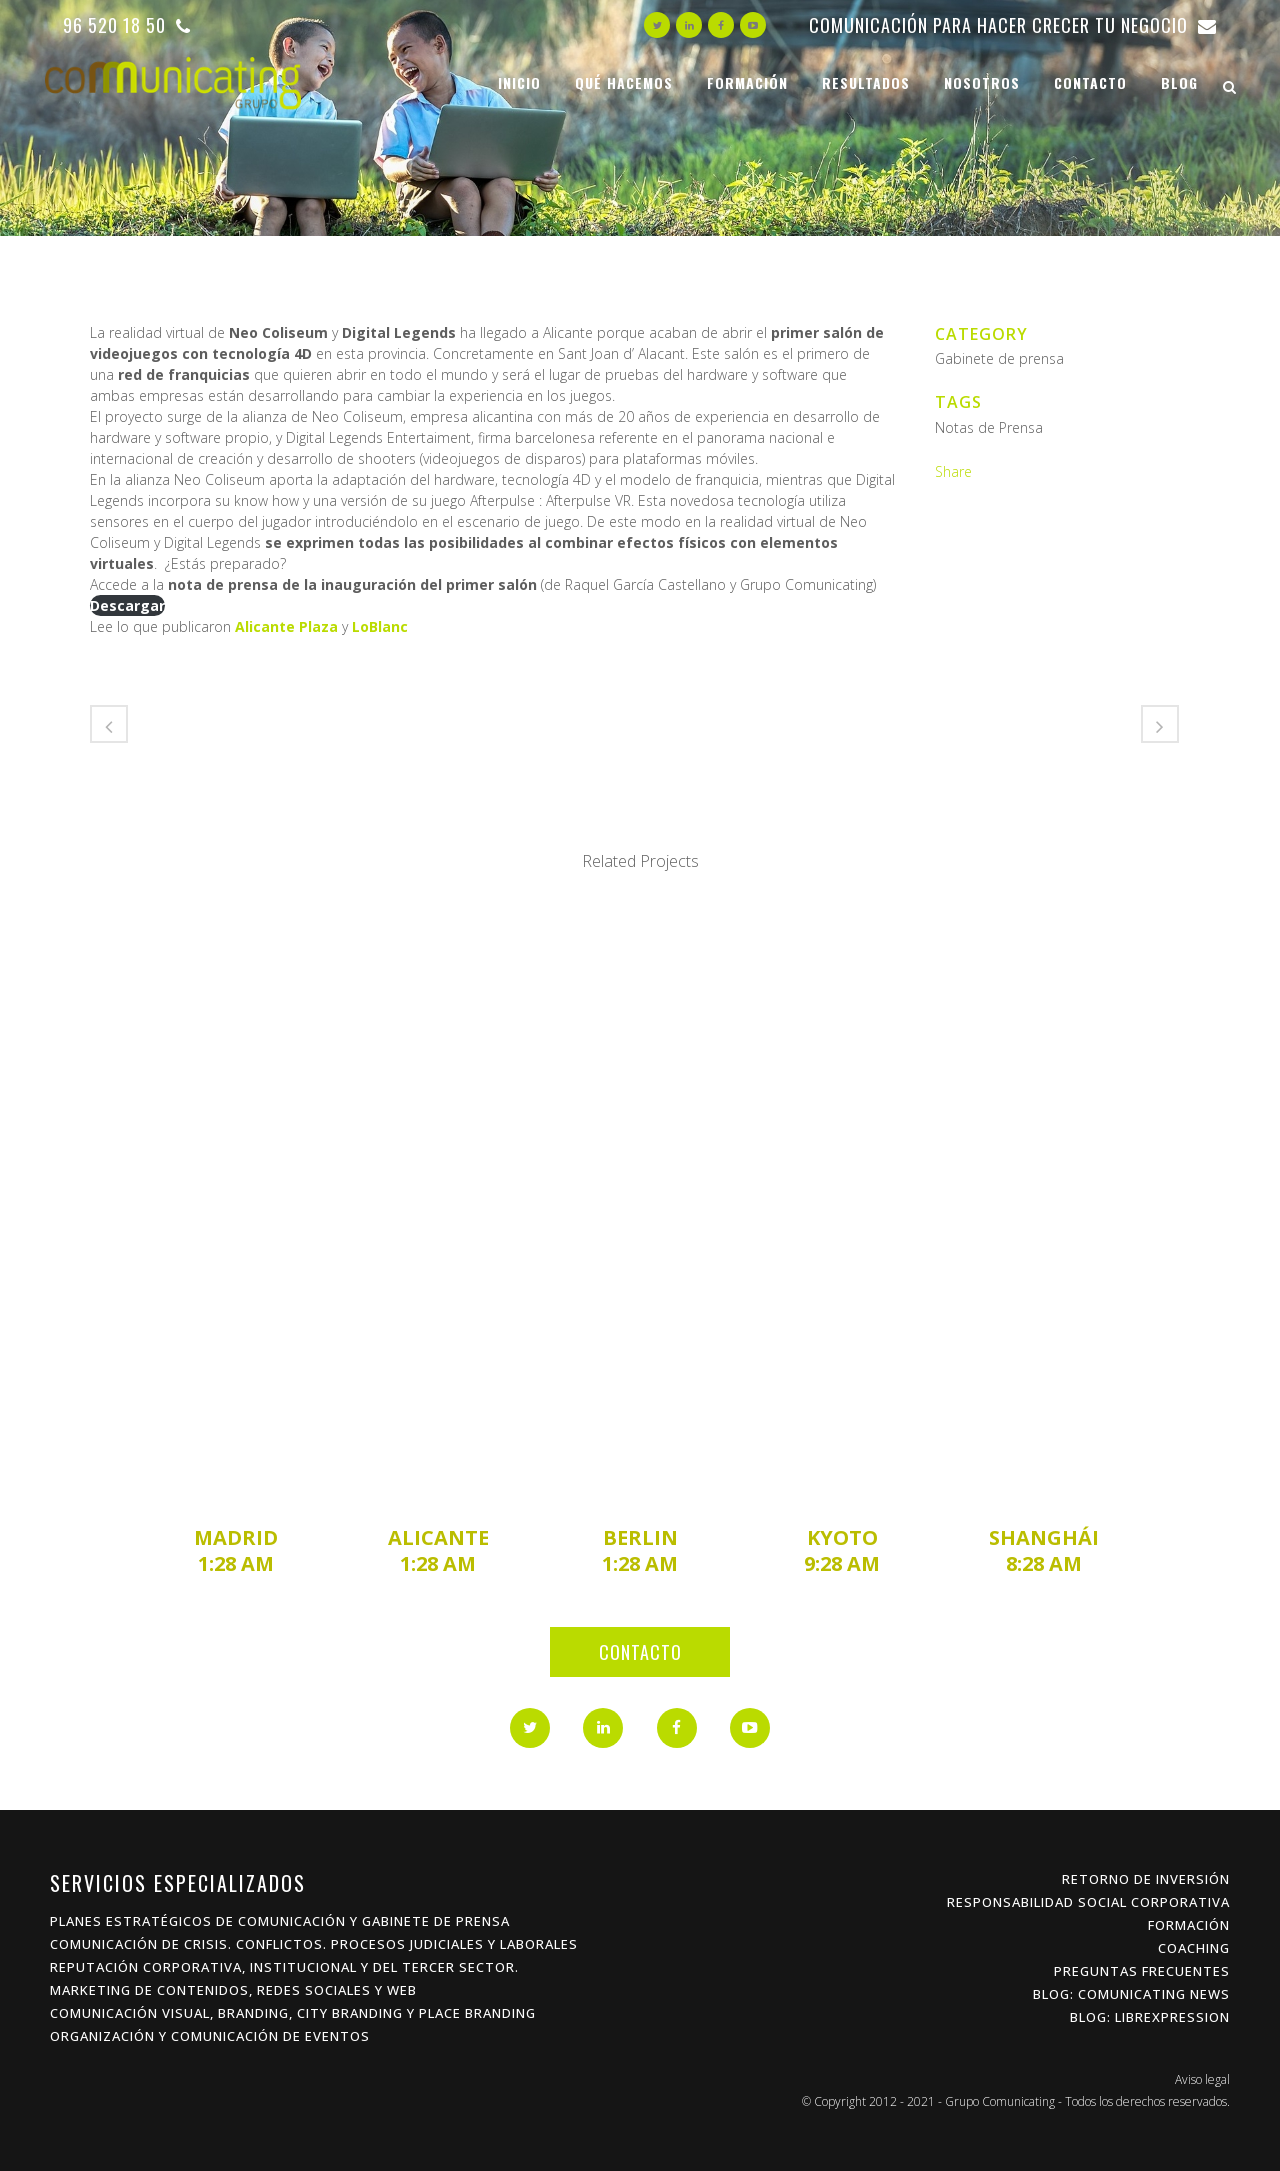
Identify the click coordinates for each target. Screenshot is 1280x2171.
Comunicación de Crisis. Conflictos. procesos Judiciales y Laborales (314, 1944)
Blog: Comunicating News (1131, 1994)
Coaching (1194, 1948)
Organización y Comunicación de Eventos (210, 2036)
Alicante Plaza (286, 626)
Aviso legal (1202, 2079)
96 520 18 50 (127, 25)
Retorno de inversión (1146, 1879)
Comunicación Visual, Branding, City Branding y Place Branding (293, 2013)
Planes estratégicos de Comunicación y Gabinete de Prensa (280, 1921)
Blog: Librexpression (1150, 2017)
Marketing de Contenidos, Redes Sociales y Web (233, 1990)
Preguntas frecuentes (1142, 1971)
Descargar (127, 605)
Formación (1189, 1925)
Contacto (640, 1652)
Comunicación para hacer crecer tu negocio (1013, 25)
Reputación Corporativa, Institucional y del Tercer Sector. (284, 1967)
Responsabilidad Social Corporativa (1088, 1902)
